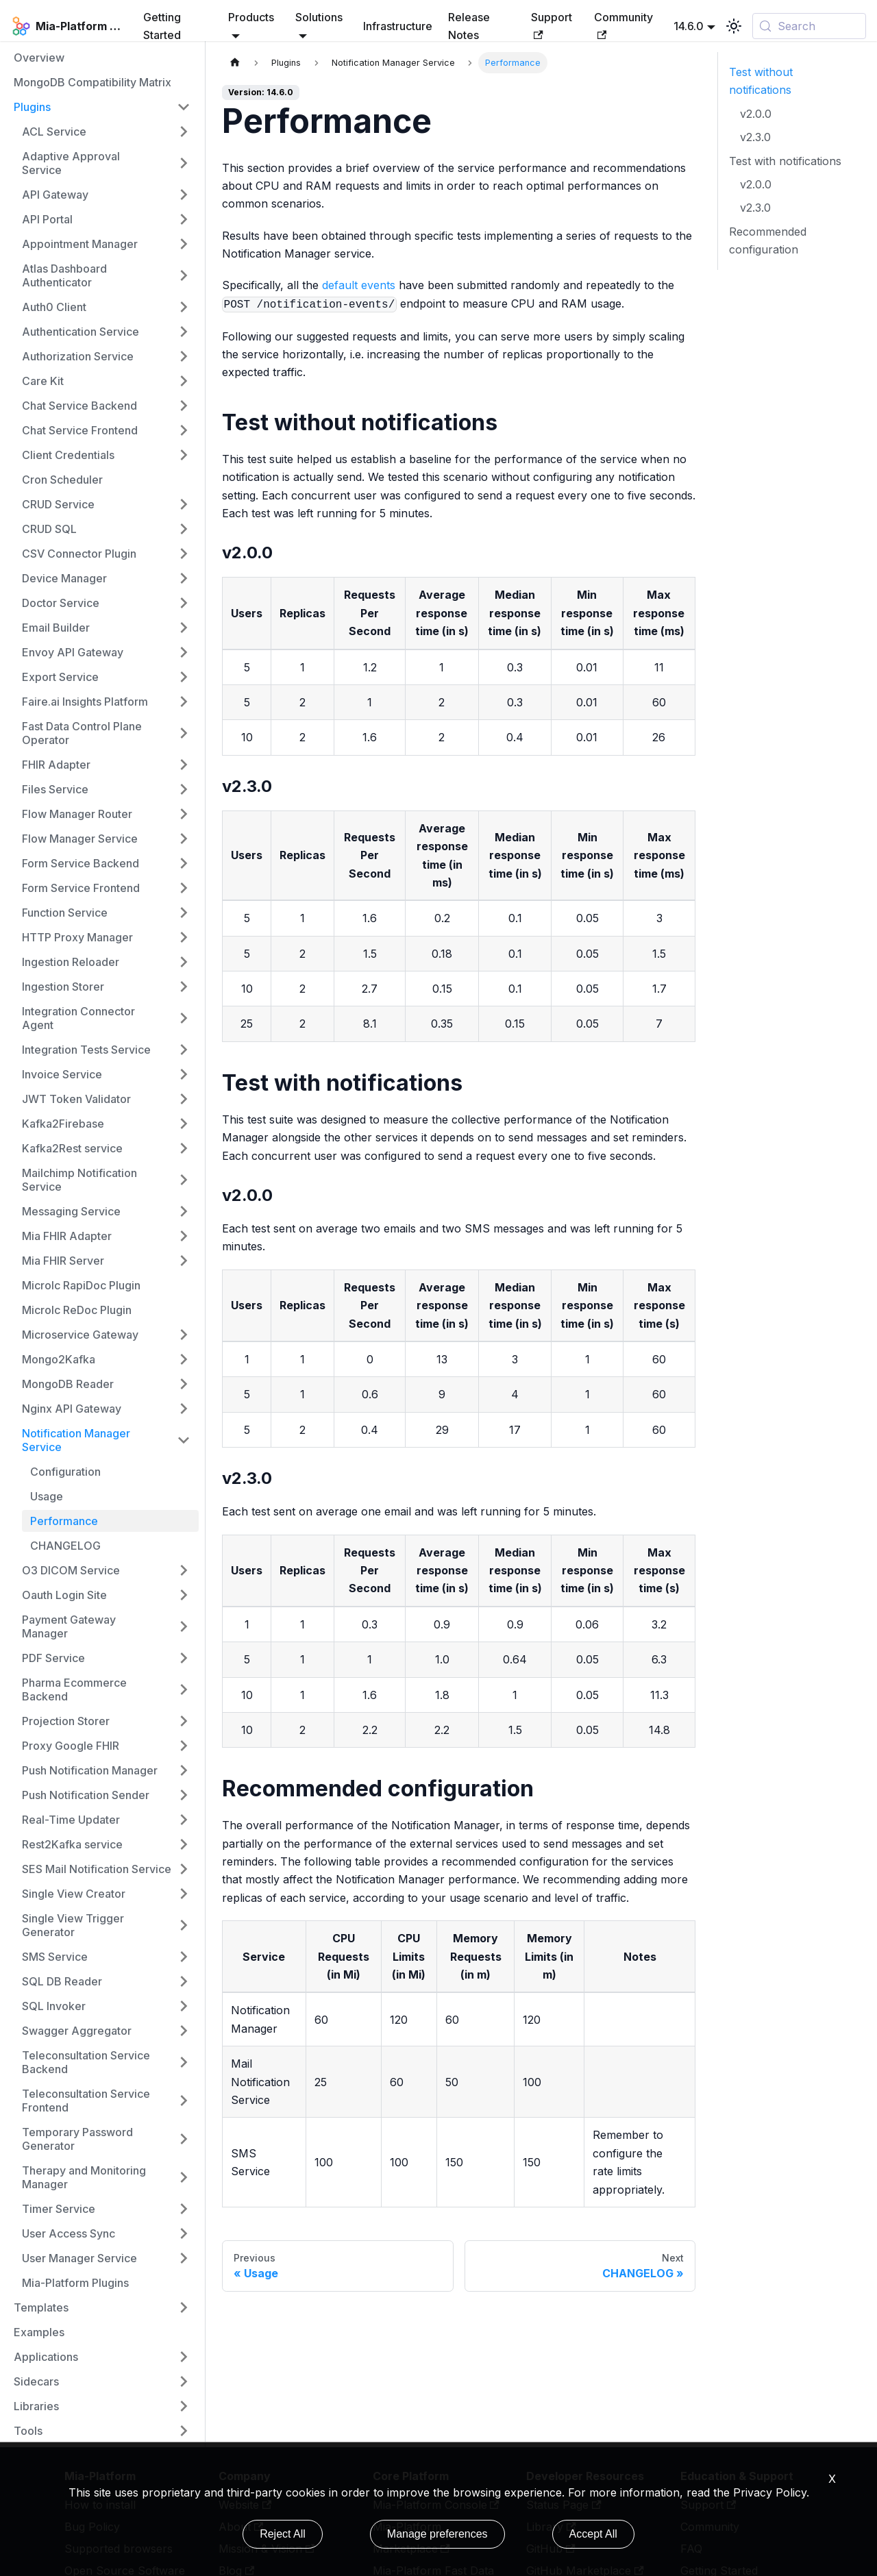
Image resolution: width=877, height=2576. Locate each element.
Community (623, 24)
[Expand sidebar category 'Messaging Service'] (184, 1211)
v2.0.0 (755, 114)
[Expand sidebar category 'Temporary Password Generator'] (184, 2139)
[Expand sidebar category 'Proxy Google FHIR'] (184, 1746)
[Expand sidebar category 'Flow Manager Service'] (184, 839)
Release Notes (469, 26)
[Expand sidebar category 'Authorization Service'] (184, 356)
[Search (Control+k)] (809, 26)
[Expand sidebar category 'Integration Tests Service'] (184, 1050)
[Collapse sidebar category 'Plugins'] (184, 107)
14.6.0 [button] (689, 26)
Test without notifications (761, 81)
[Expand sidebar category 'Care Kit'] (184, 381)
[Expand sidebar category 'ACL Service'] (184, 132)
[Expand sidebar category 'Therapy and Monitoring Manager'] (184, 2177)
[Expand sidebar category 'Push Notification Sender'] (184, 1795)
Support (551, 24)
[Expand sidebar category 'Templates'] (184, 2307)
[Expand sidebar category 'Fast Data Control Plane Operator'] (184, 733)
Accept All (593, 2534)
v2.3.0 (755, 137)
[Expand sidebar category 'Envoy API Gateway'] (184, 652)
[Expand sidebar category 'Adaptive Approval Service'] (184, 163)
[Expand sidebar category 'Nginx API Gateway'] (184, 1409)
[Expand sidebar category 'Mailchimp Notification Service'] (184, 1180)
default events (358, 285)
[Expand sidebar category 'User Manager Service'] (184, 2258)
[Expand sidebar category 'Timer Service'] (184, 2209)
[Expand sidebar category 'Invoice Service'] (184, 1074)
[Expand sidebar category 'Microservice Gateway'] (184, 1335)
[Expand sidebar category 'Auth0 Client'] (184, 307)
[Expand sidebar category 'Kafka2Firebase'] (184, 1124)
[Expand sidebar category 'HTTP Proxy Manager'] (184, 937)
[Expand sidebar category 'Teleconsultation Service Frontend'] (184, 2100)
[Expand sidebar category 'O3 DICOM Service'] (184, 1570)
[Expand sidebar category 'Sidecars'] (184, 2381)
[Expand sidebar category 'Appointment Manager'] (184, 244)
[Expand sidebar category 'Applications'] (184, 2357)
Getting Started (162, 26)
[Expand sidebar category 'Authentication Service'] (184, 332)
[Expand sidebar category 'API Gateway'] (184, 195)
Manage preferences (437, 2534)
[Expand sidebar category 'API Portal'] (184, 219)
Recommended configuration (767, 240)
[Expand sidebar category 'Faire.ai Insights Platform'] (184, 702)
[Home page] (235, 62)
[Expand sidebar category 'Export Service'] (184, 677)
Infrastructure (397, 26)
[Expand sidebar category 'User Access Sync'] (184, 2233)
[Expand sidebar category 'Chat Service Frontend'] (184, 430)
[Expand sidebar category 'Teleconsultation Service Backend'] (184, 2062)
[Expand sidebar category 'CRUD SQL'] (184, 529)
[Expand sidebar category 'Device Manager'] (184, 578)
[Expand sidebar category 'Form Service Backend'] (184, 863)
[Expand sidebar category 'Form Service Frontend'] (184, 888)
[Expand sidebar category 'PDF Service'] (184, 1658)
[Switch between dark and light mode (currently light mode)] (734, 26)
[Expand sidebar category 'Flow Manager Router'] (184, 814)
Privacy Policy (769, 2492)
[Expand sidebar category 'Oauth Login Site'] (184, 1595)
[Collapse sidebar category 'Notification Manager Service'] (184, 1440)
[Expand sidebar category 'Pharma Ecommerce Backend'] (184, 1689)
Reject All (283, 2534)
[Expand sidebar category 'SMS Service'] (184, 1957)
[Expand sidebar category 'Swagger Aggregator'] (184, 2031)
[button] (106, 275)
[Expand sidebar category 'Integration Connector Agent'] (184, 1018)
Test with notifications (785, 161)
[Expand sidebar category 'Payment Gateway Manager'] (184, 1626)
